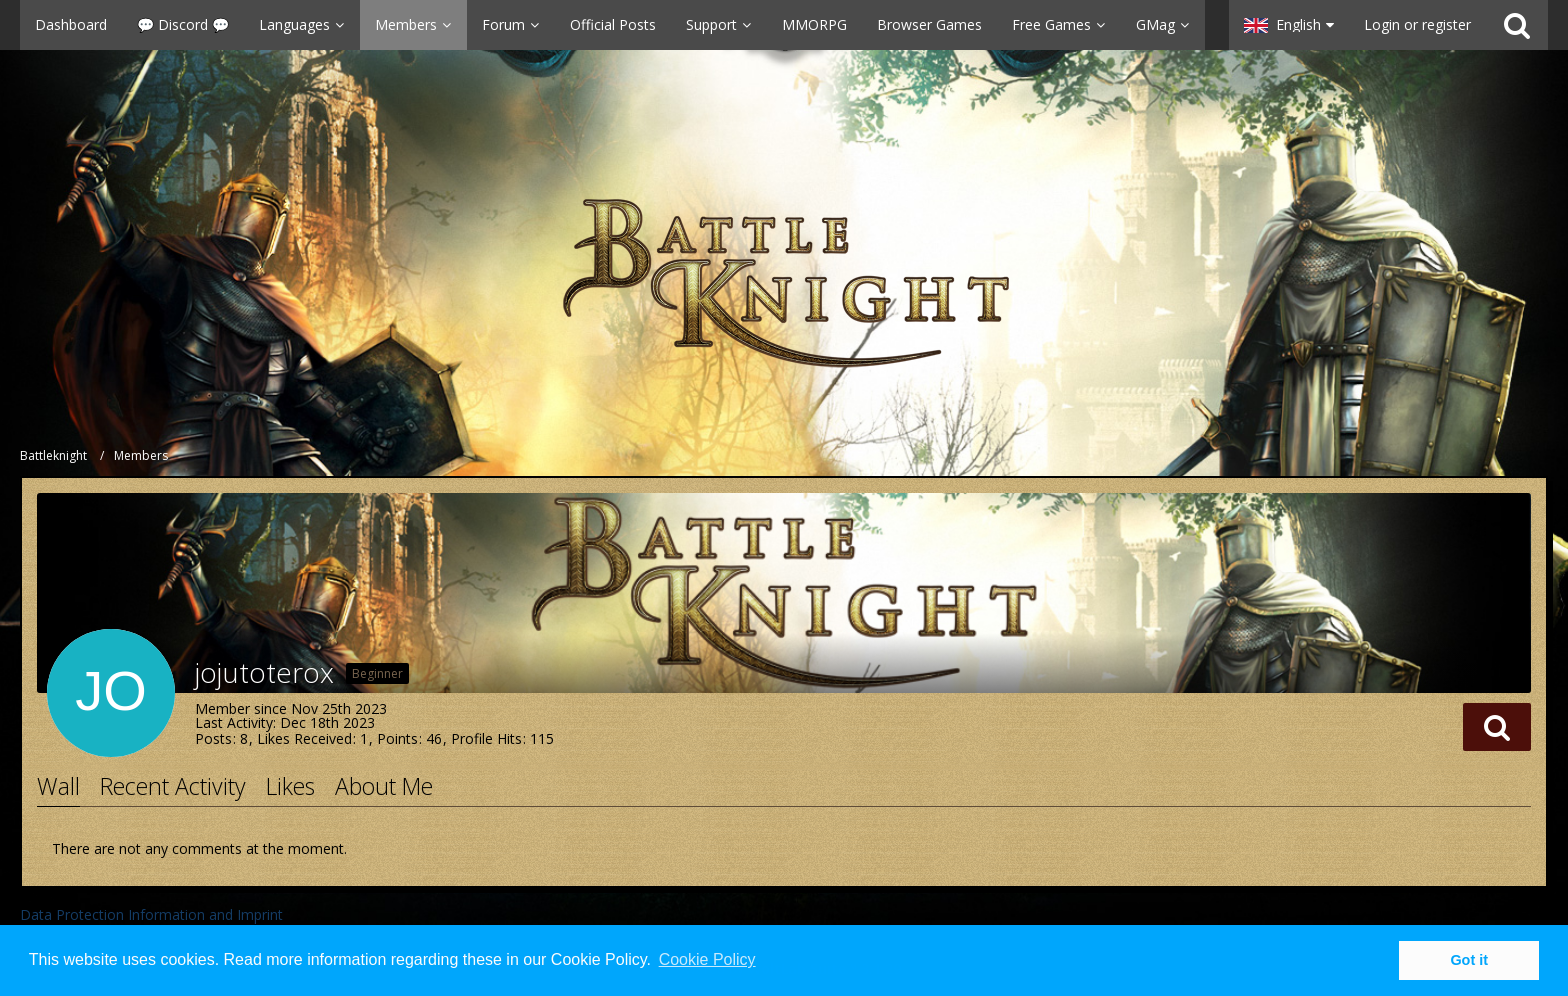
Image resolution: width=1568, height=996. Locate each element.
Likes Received (304, 738)
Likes (290, 786)
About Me (384, 786)
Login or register (1417, 24)
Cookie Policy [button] (707, 959)
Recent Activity (173, 786)
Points (397, 738)
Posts (213, 738)
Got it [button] (1469, 960)
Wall (58, 786)
